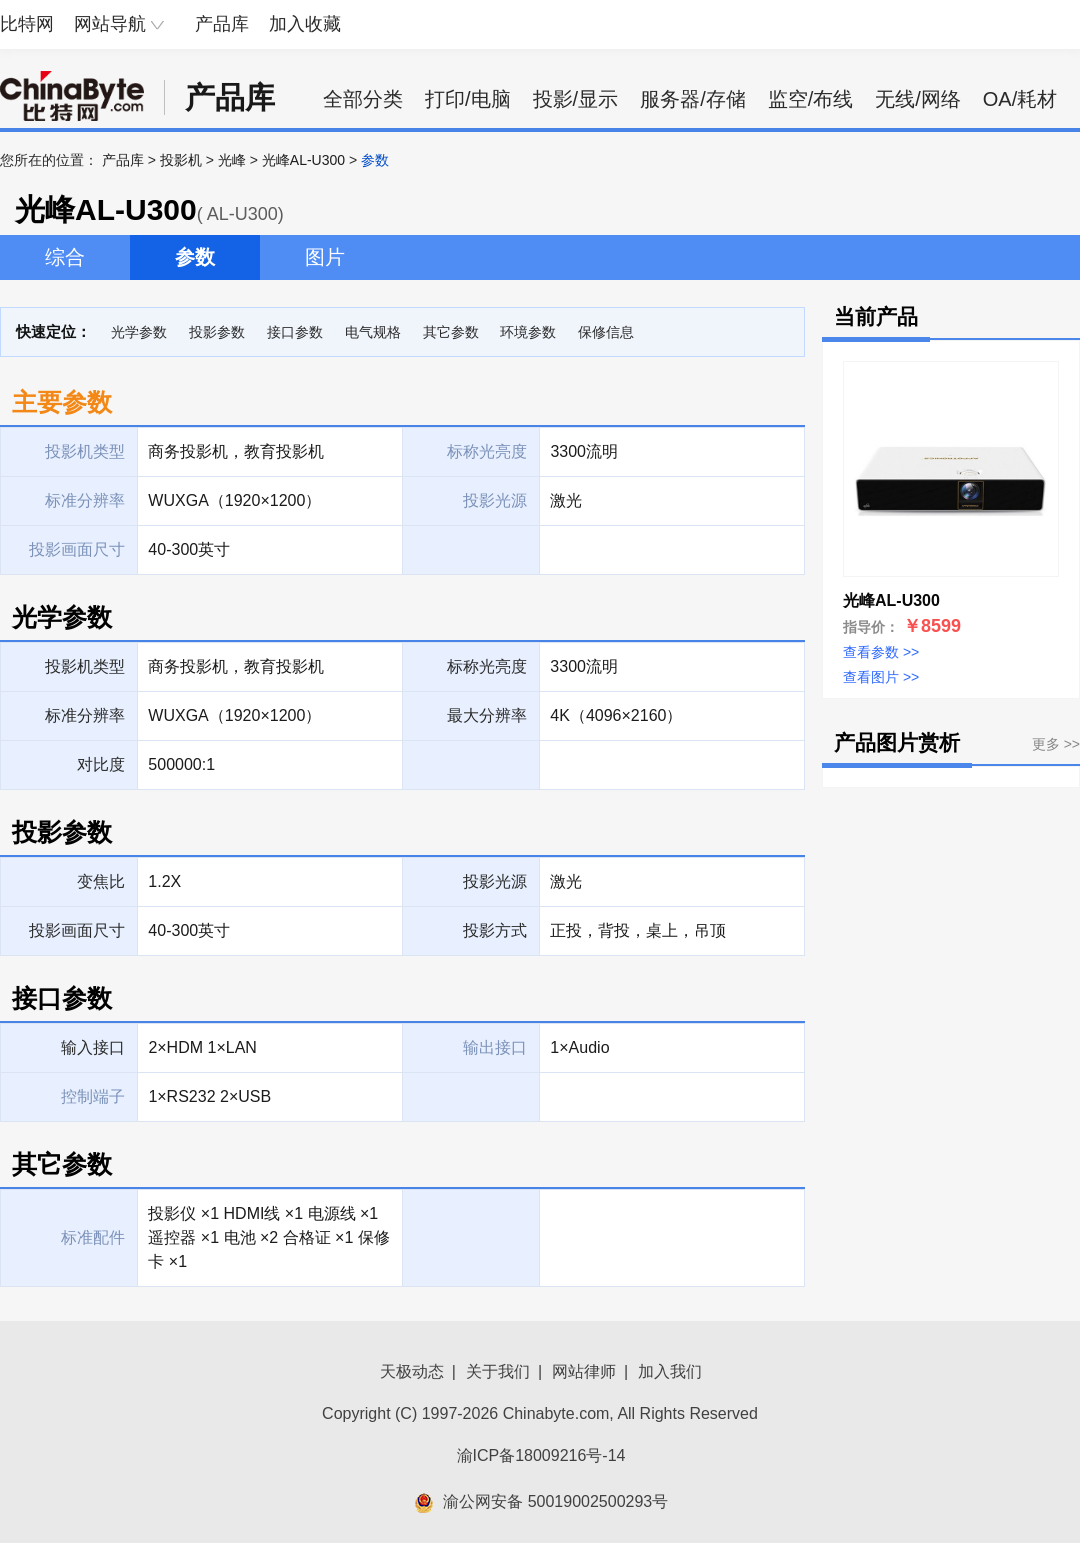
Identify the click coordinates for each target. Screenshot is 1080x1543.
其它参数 (451, 332)
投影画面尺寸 (77, 930)
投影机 (181, 160)
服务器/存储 (693, 99)
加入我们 (670, 1371)
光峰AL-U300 (303, 160)
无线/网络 (918, 99)
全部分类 (363, 99)
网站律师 (584, 1371)
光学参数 (139, 332)
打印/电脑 (468, 99)
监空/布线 (811, 99)
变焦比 (101, 881)
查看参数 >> (881, 652)
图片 (325, 257)
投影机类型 (85, 666)
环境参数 (528, 332)
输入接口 (93, 1047)
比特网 (27, 24)
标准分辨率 (85, 715)
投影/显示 (576, 99)
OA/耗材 (1020, 99)
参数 (195, 257)
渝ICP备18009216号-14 (541, 1455)
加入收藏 (305, 24)
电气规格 (373, 332)
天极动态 (412, 1371)
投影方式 (495, 930)
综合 (65, 257)
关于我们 (498, 1371)
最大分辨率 (487, 715)
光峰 (232, 160)
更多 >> (1056, 744)
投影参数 (217, 332)
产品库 (222, 24)
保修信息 (606, 332)
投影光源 (495, 881)
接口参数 (295, 332)
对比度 (101, 764)
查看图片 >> (881, 677)
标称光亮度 (487, 666)
